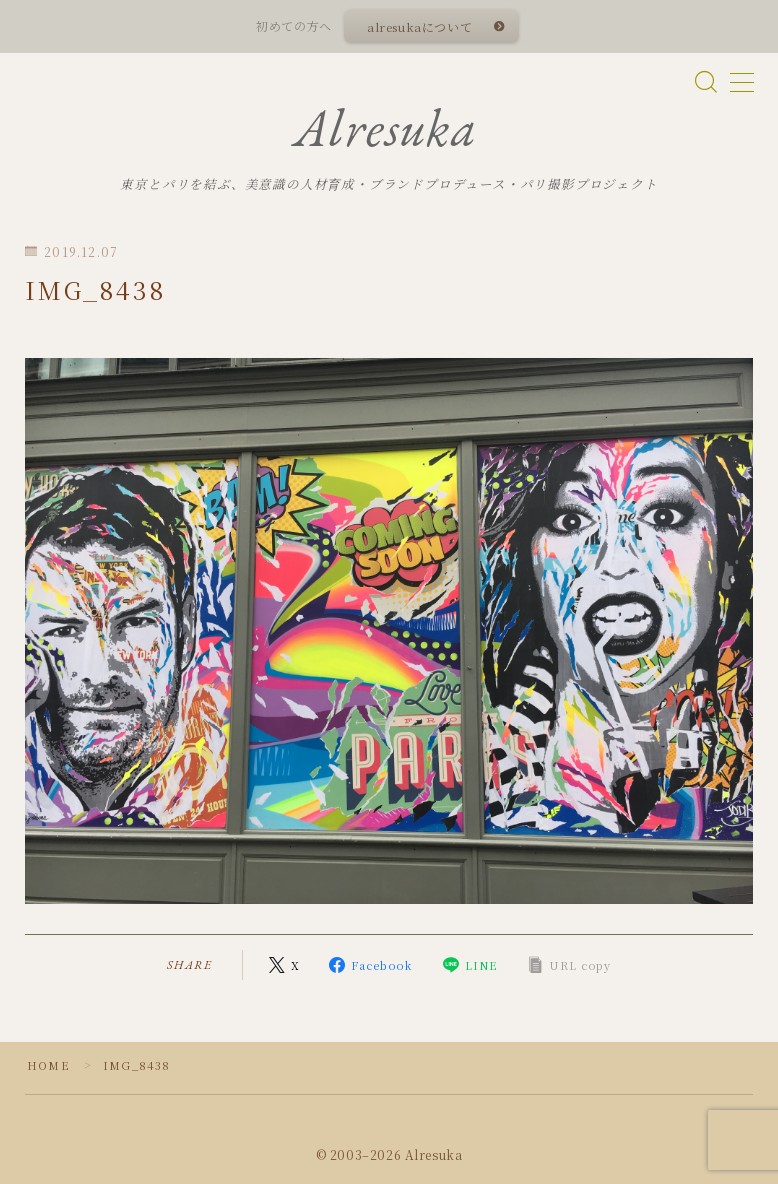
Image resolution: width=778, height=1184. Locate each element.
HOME (48, 1065)
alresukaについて (419, 26)
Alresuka (386, 128)
